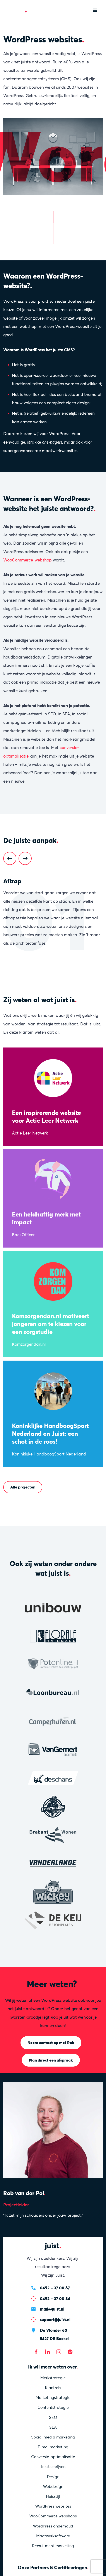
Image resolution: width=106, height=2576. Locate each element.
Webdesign (53, 2486)
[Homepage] (20, 9)
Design (53, 2476)
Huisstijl (53, 2496)
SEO (53, 2417)
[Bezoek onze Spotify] (70, 2351)
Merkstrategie (53, 2377)
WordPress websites (53, 2506)
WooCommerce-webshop (27, 560)
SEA (53, 2427)
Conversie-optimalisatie (53, 2456)
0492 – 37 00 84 (55, 2298)
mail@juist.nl (52, 2309)
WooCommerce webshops (53, 2515)
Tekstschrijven (53, 2466)
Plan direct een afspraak (51, 2060)
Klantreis (53, 2387)
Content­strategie (53, 2407)
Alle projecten (22, 1487)
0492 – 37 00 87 (55, 2287)
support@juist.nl (55, 2319)
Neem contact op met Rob (50, 2042)
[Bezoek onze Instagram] (58, 2351)
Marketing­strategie (53, 2397)
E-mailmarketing (53, 2446)
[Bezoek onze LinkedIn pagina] (47, 2351)
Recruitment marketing (53, 2545)
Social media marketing (53, 2437)
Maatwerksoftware (53, 2535)
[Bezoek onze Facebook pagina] (36, 2351)
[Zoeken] (80, 10)
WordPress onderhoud (53, 2526)
